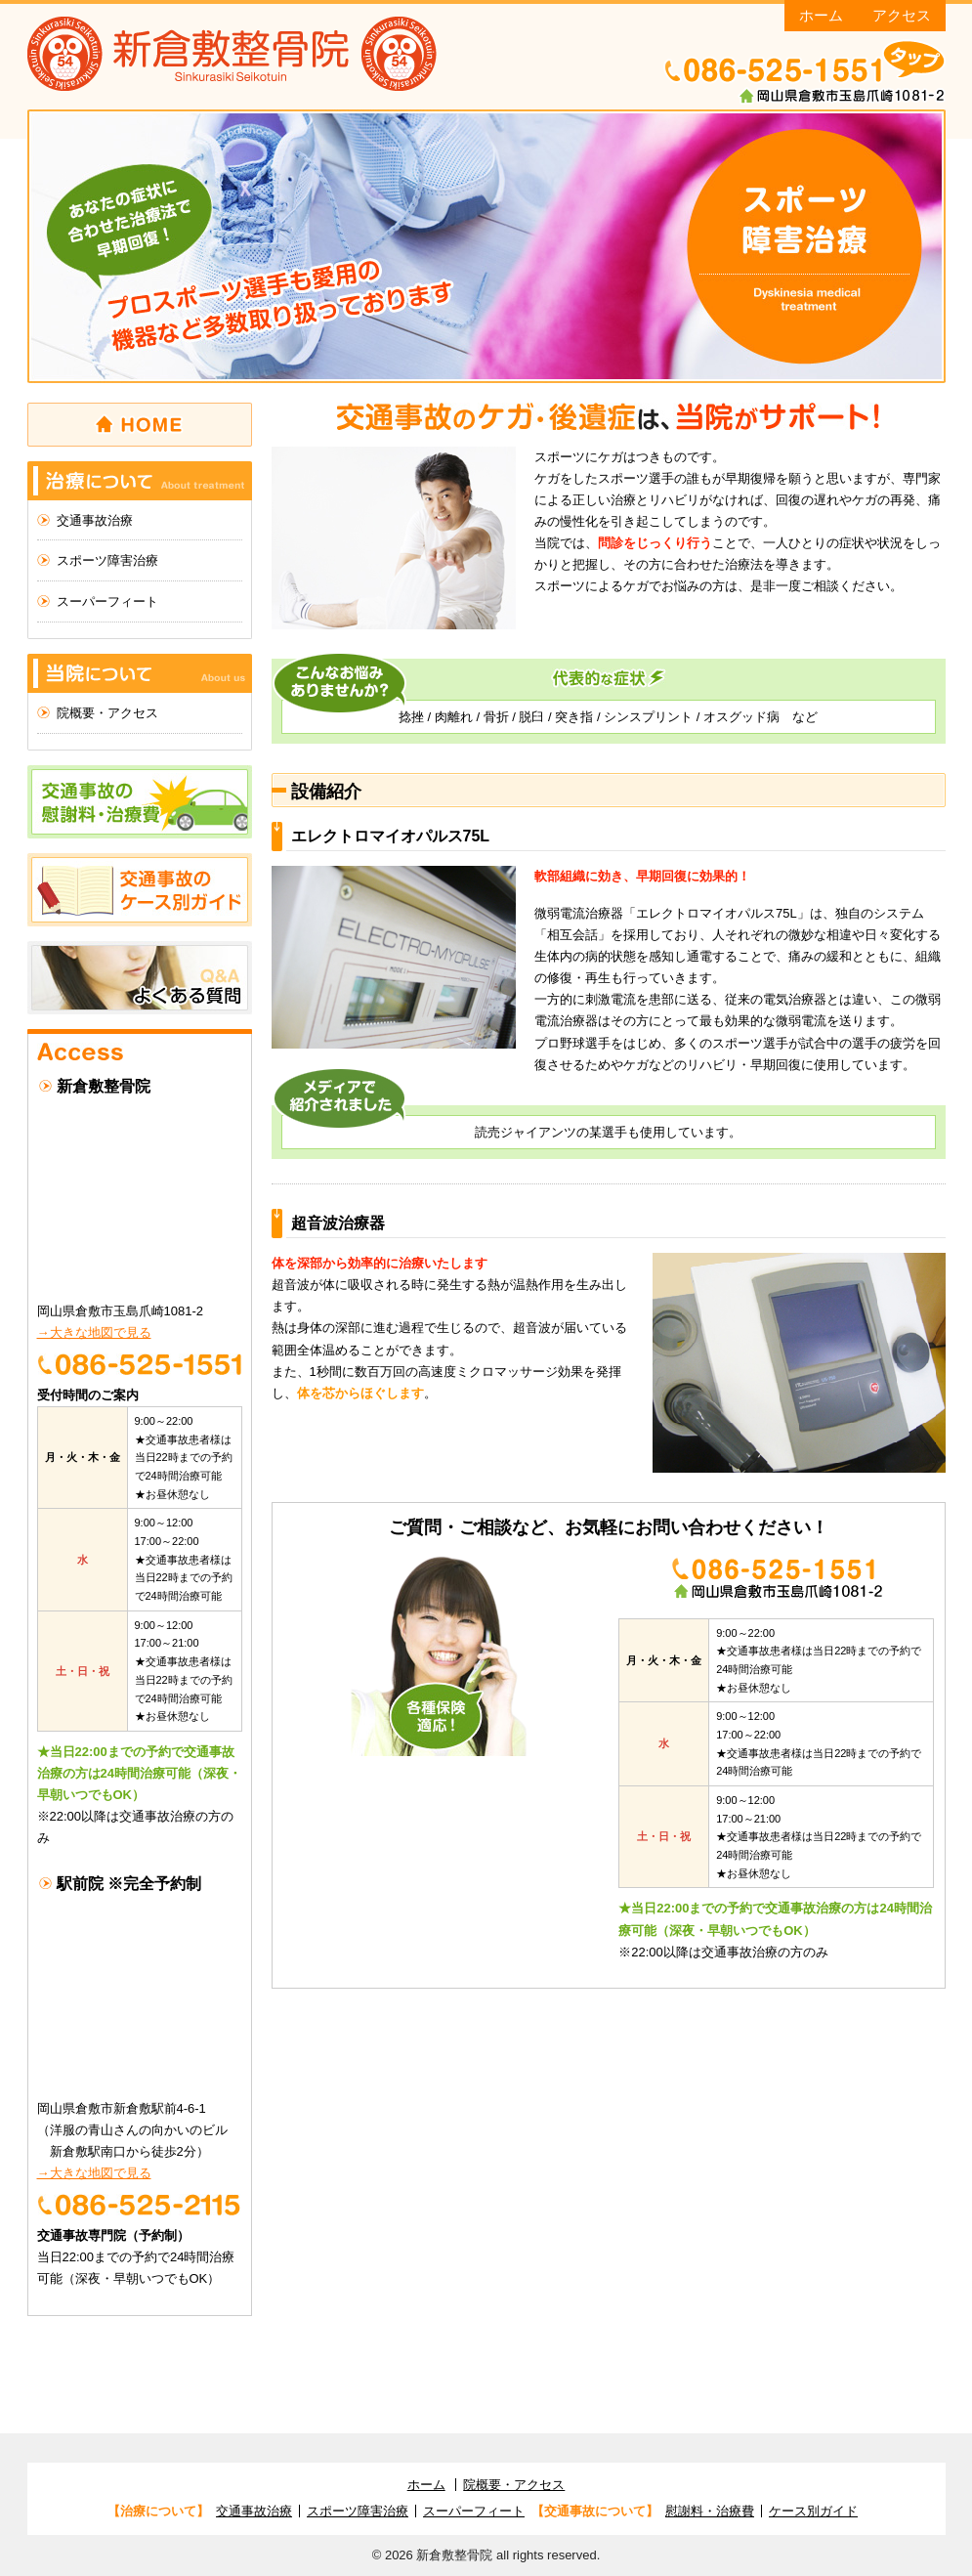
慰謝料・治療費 (709, 2511)
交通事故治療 (95, 520)
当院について (139, 673)
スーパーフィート (107, 601)
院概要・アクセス (107, 713)
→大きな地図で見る (94, 1332)
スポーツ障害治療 (107, 560)
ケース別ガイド (813, 2511)
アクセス (901, 15)
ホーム (821, 15)
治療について (139, 480)
